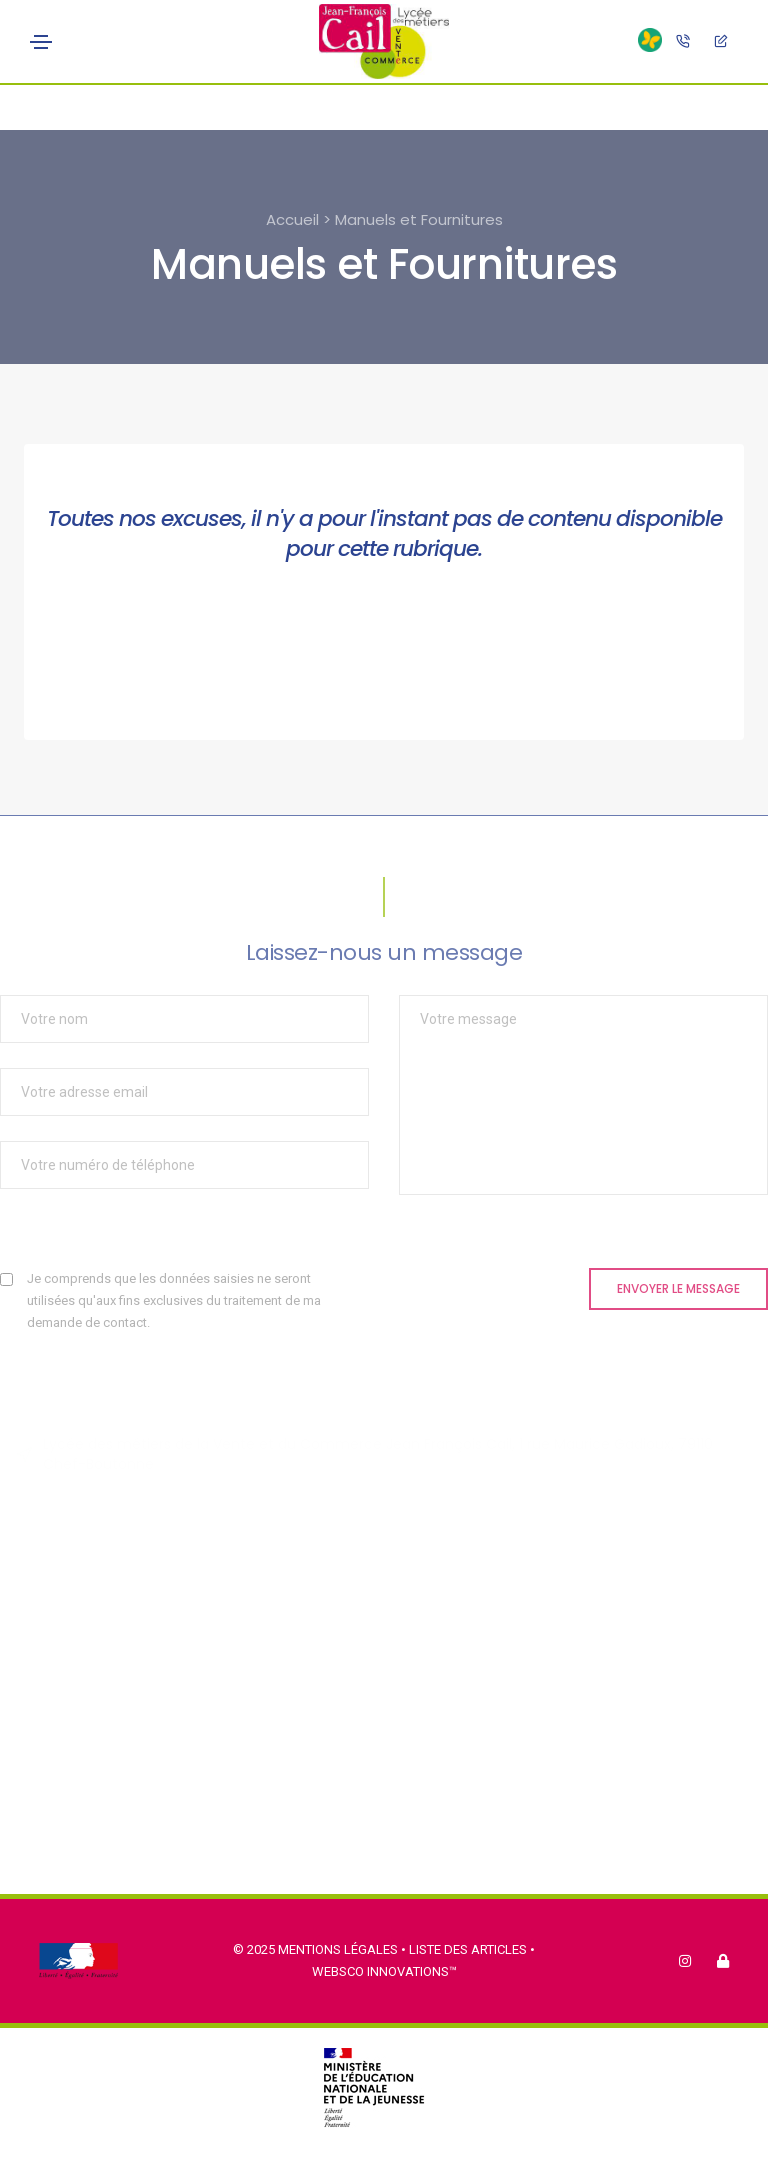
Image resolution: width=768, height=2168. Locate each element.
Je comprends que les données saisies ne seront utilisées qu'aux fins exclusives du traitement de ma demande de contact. (174, 1300)
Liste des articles (469, 1949)
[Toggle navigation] (41, 42)
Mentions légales (338, 1949)
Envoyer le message (678, 1288)
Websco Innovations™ (384, 1971)
